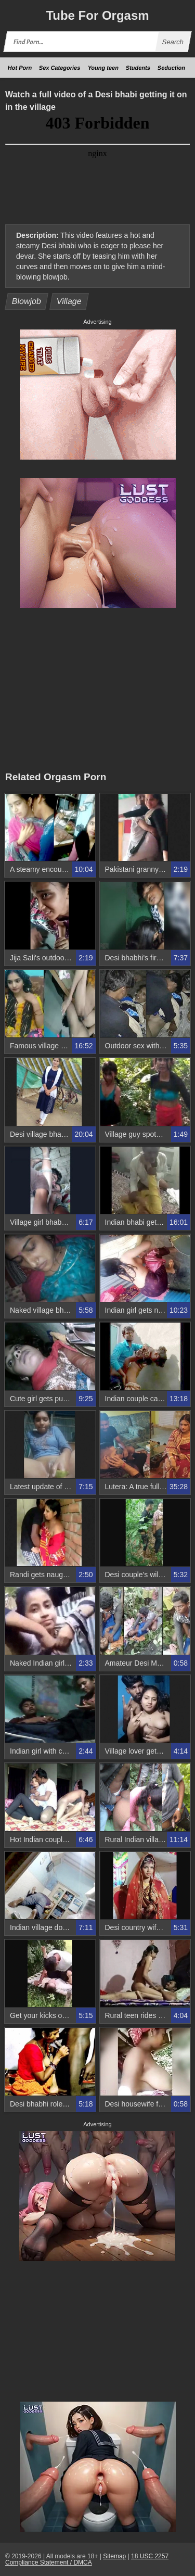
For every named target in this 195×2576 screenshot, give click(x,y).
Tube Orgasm (97, 15)
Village (69, 301)
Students (138, 68)
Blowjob (26, 301)
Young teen (103, 68)
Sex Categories (59, 68)
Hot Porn (20, 68)
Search (172, 42)
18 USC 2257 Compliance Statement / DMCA (86, 2559)
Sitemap (114, 2556)
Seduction (171, 68)
